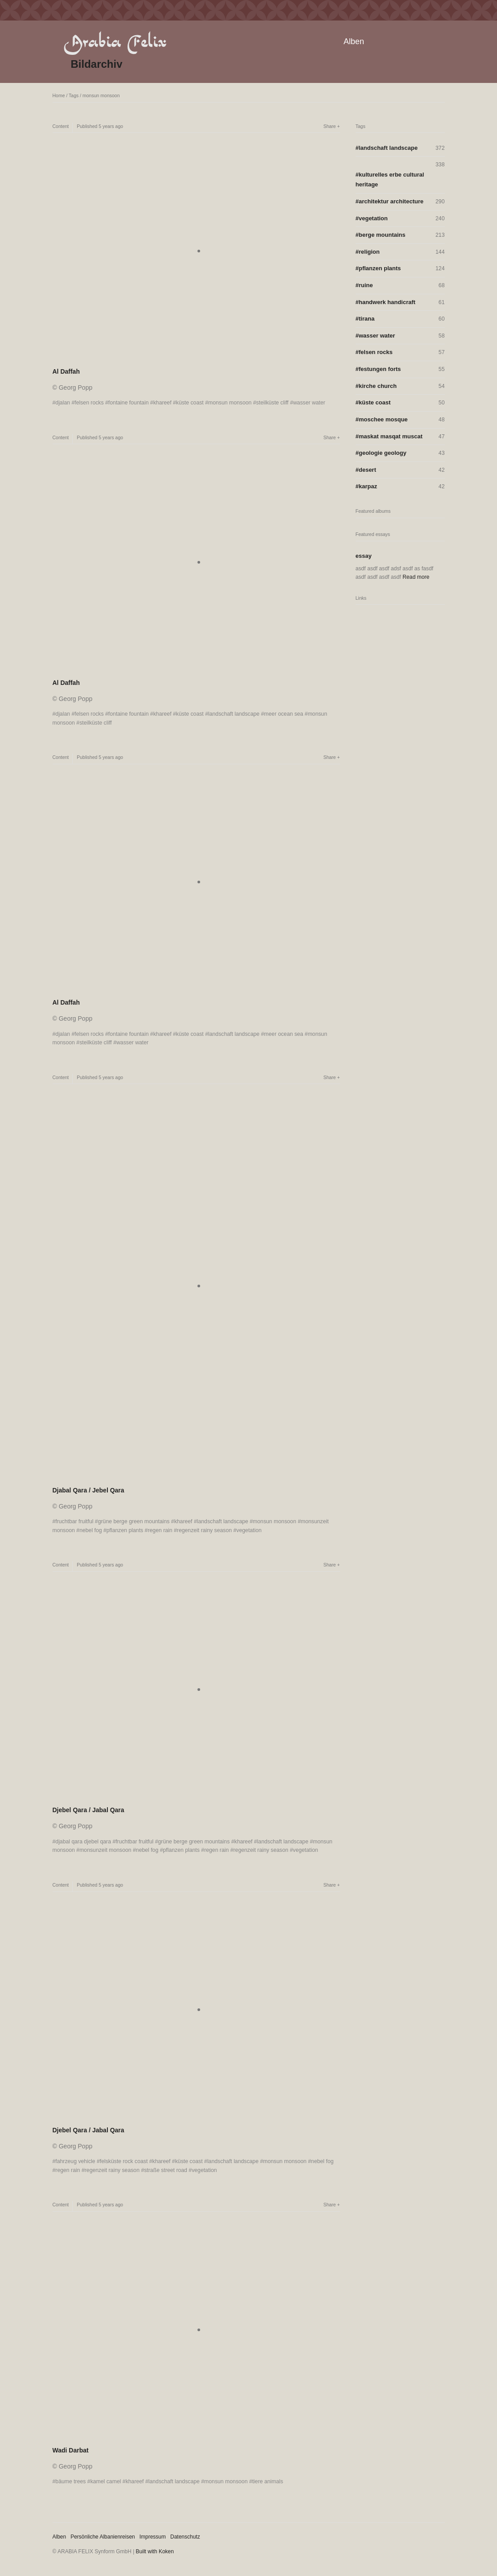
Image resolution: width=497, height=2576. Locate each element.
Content (61, 126)
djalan (62, 403)
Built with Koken (155, 2551)
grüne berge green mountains (134, 1521)
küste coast (190, 403)
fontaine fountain (128, 403)
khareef (162, 403)
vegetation (249, 1530)
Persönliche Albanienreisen (102, 2537)
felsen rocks (88, 403)
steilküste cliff (272, 403)
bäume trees (70, 2481)
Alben (354, 41)
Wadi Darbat (71, 2450)
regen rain (160, 1530)
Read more (416, 577)
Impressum (153, 2537)
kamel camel (105, 2481)
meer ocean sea (283, 714)
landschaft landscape (233, 714)
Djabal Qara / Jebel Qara (88, 1490)
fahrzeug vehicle (75, 2161)
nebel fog (90, 1530)
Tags (73, 95)
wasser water (309, 403)
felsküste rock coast (124, 2161)
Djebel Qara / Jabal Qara (88, 1810)
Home (59, 95)
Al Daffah (66, 371)
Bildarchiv (97, 64)
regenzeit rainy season (204, 1530)
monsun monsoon (100, 95)
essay (364, 555)
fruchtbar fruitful (74, 1521)
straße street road (165, 2170)
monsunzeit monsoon (105, 1850)
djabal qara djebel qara (83, 1841)
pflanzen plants (125, 1530)
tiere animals (267, 2481)
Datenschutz (185, 2537)
